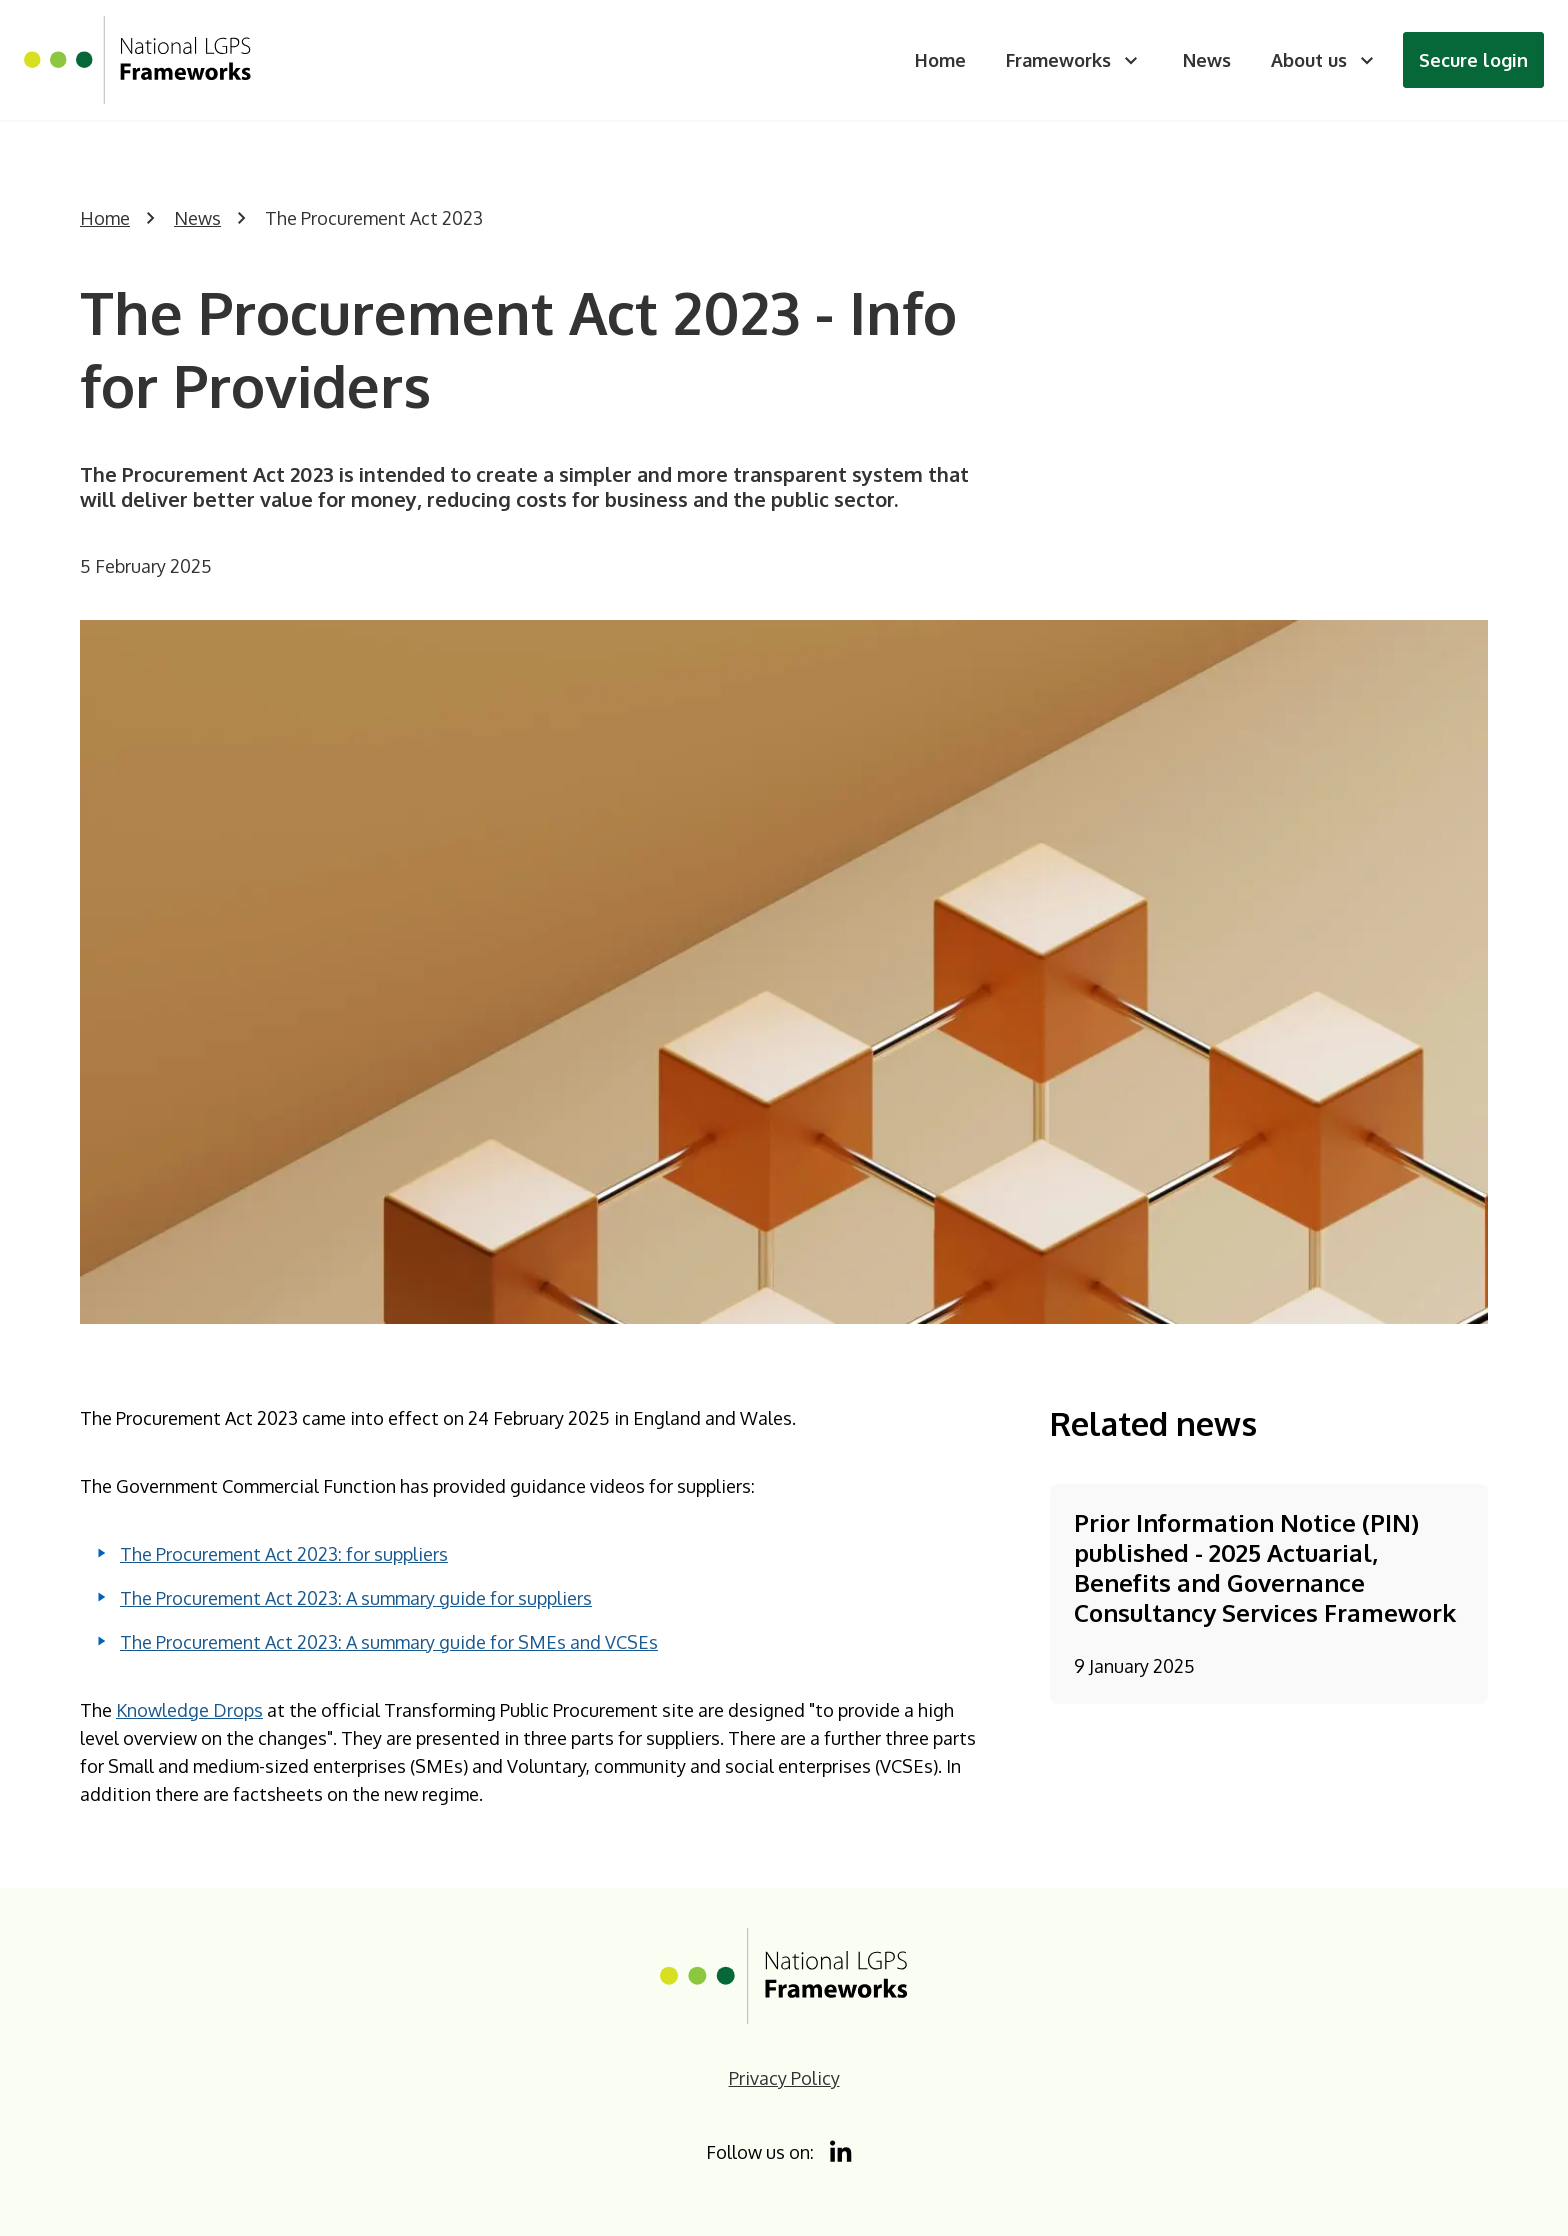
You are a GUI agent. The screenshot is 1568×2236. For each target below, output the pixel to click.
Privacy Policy (784, 2078)
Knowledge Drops (189, 1710)
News (1207, 60)
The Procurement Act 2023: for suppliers (284, 1554)
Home (940, 60)
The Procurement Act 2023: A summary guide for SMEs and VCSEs (389, 1642)
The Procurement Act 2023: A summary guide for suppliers (356, 1598)
